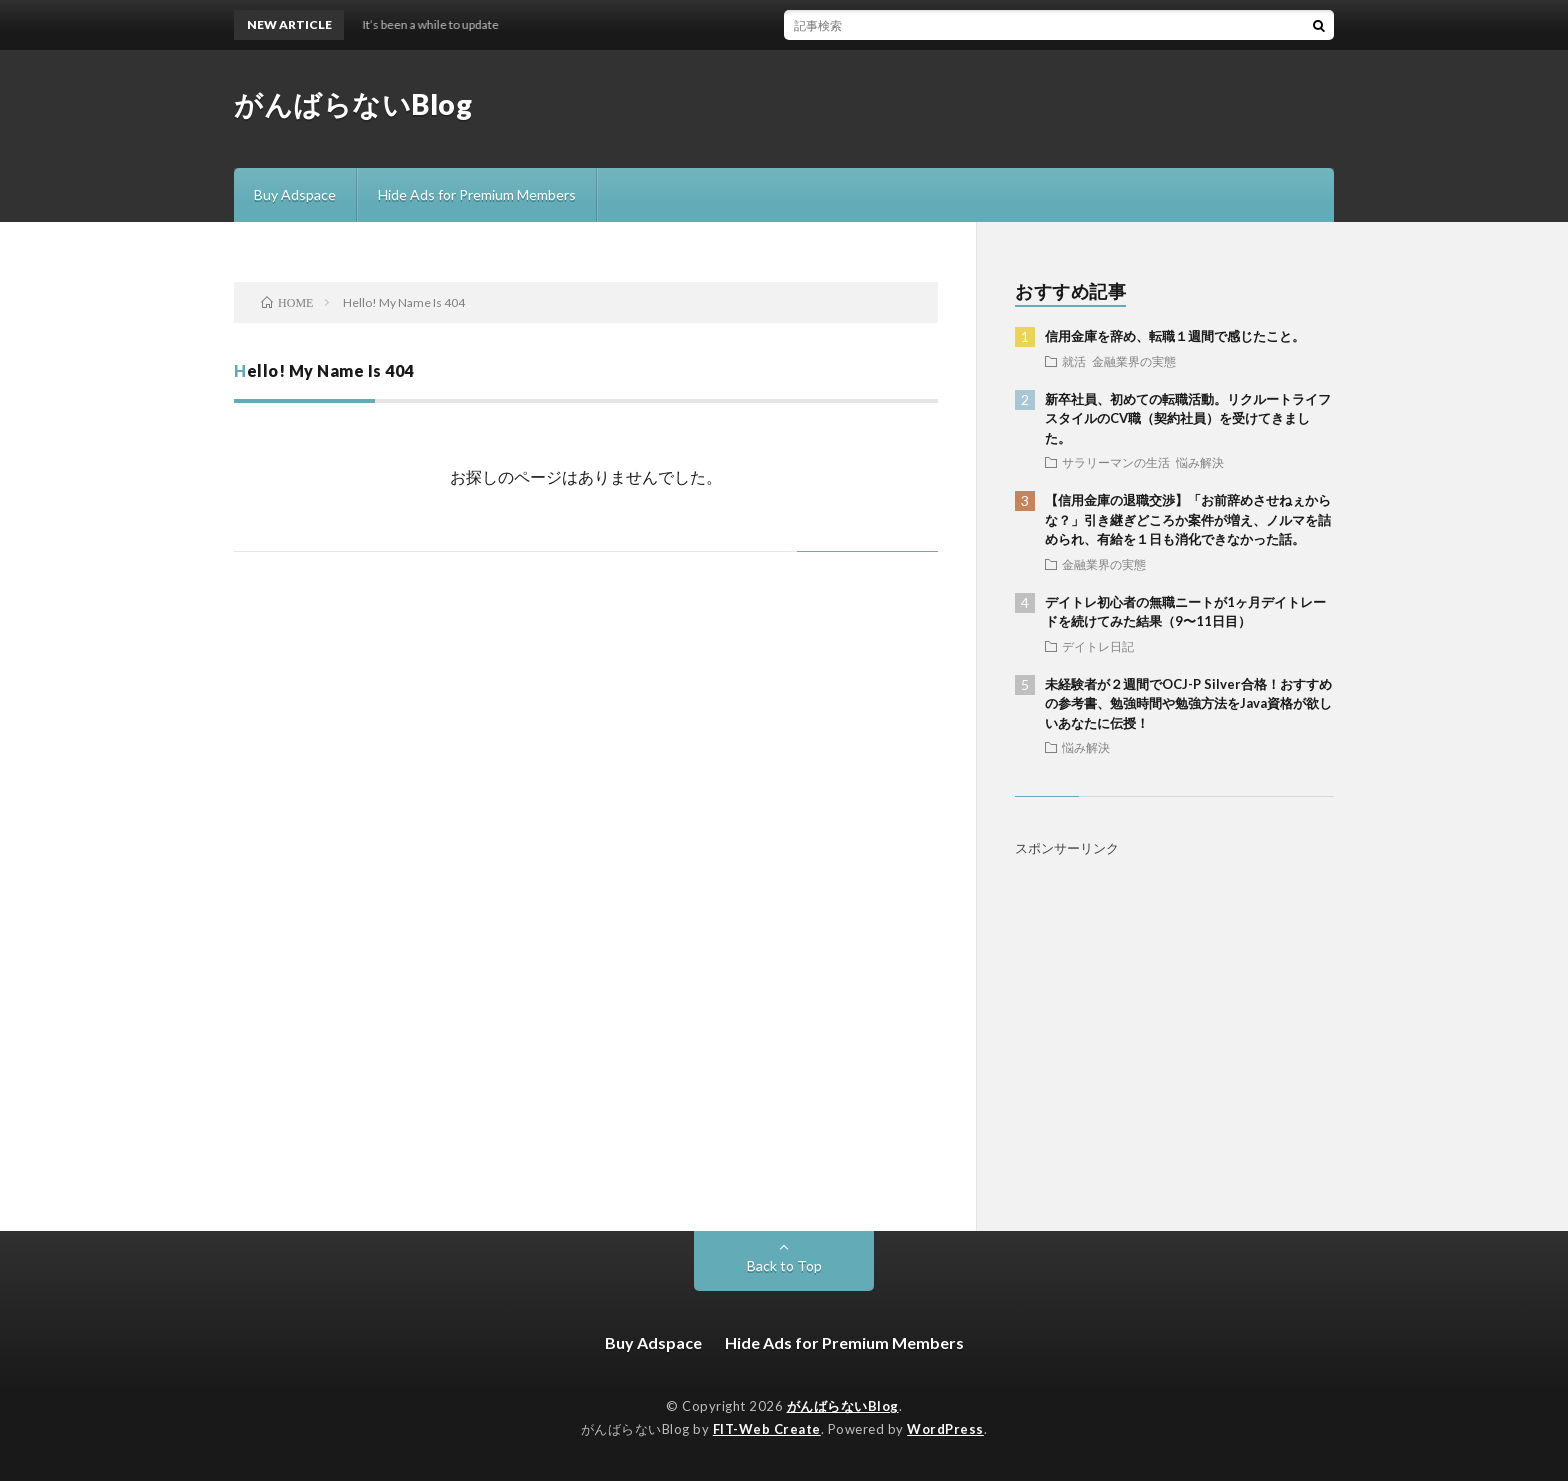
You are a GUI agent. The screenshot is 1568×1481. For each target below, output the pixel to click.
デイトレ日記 (1098, 646)
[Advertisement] (1174, 1016)
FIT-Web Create (767, 1429)
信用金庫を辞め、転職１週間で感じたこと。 (1175, 336)
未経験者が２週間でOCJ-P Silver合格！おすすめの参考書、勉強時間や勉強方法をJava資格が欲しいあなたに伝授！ (1188, 703)
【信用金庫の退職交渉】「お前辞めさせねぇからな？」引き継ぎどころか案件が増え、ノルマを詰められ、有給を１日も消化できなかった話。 (1188, 519)
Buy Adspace (295, 194)
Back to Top (784, 1265)
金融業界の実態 (1134, 361)
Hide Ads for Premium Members (477, 194)
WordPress (945, 1429)
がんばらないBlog (353, 104)
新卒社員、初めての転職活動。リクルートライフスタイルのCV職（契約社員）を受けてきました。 (1188, 418)
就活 (1074, 361)
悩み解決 (1200, 462)
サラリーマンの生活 (1116, 462)
